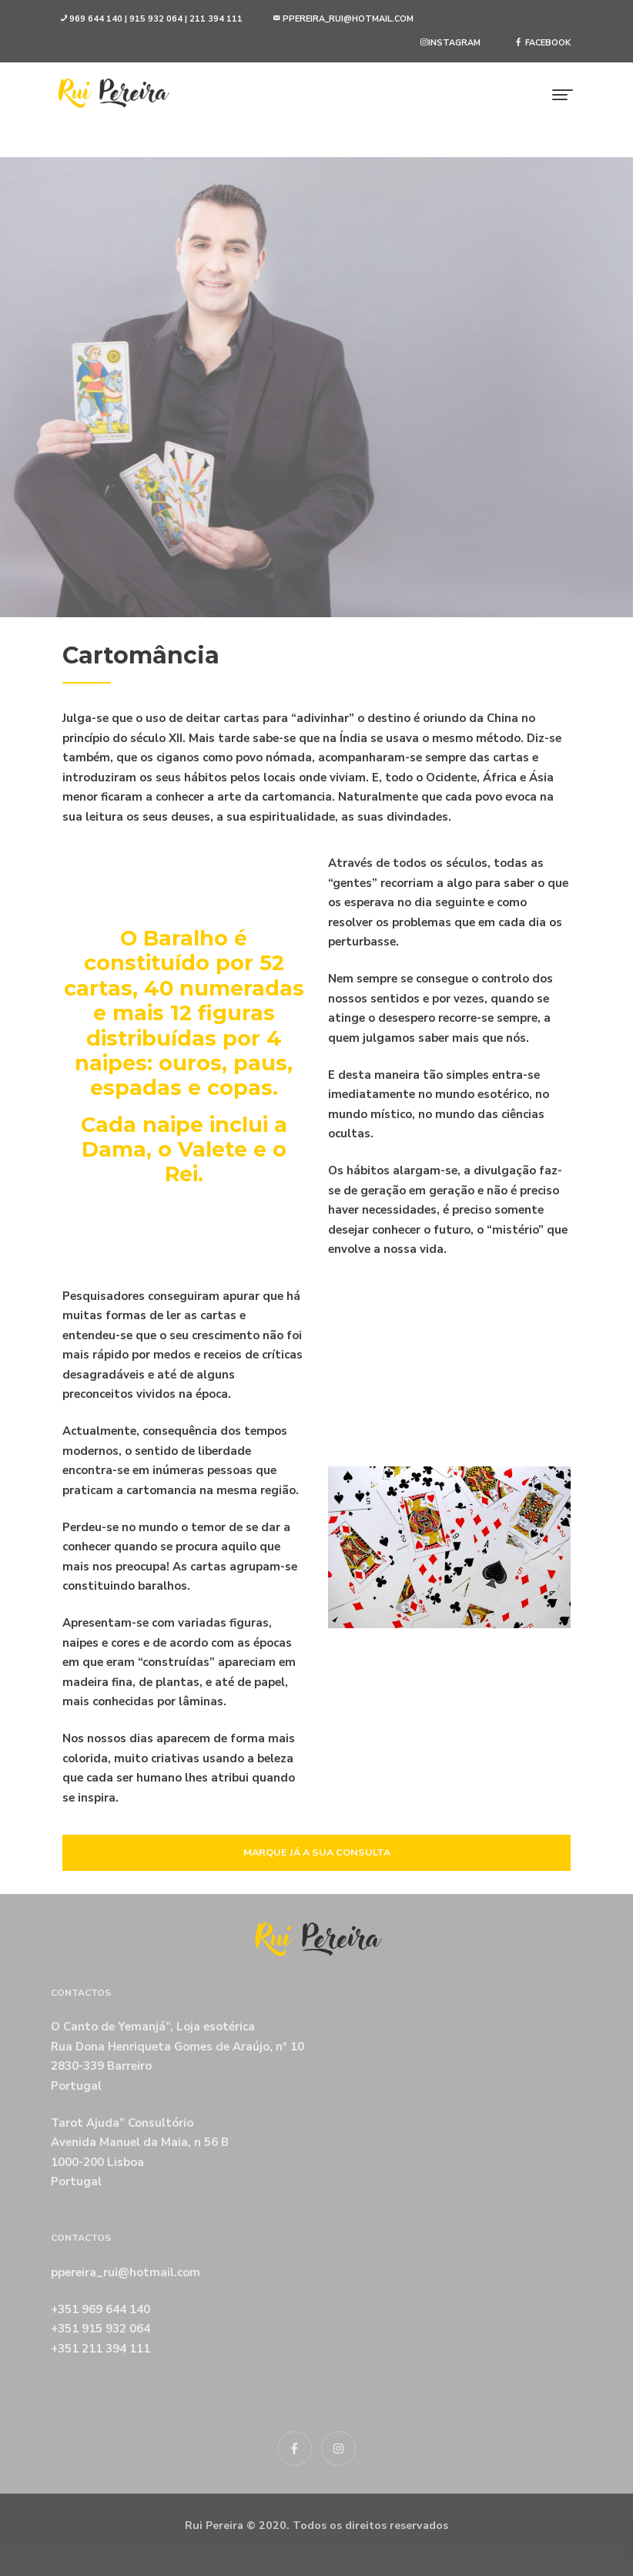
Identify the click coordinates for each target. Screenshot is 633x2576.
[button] (151, 20)
